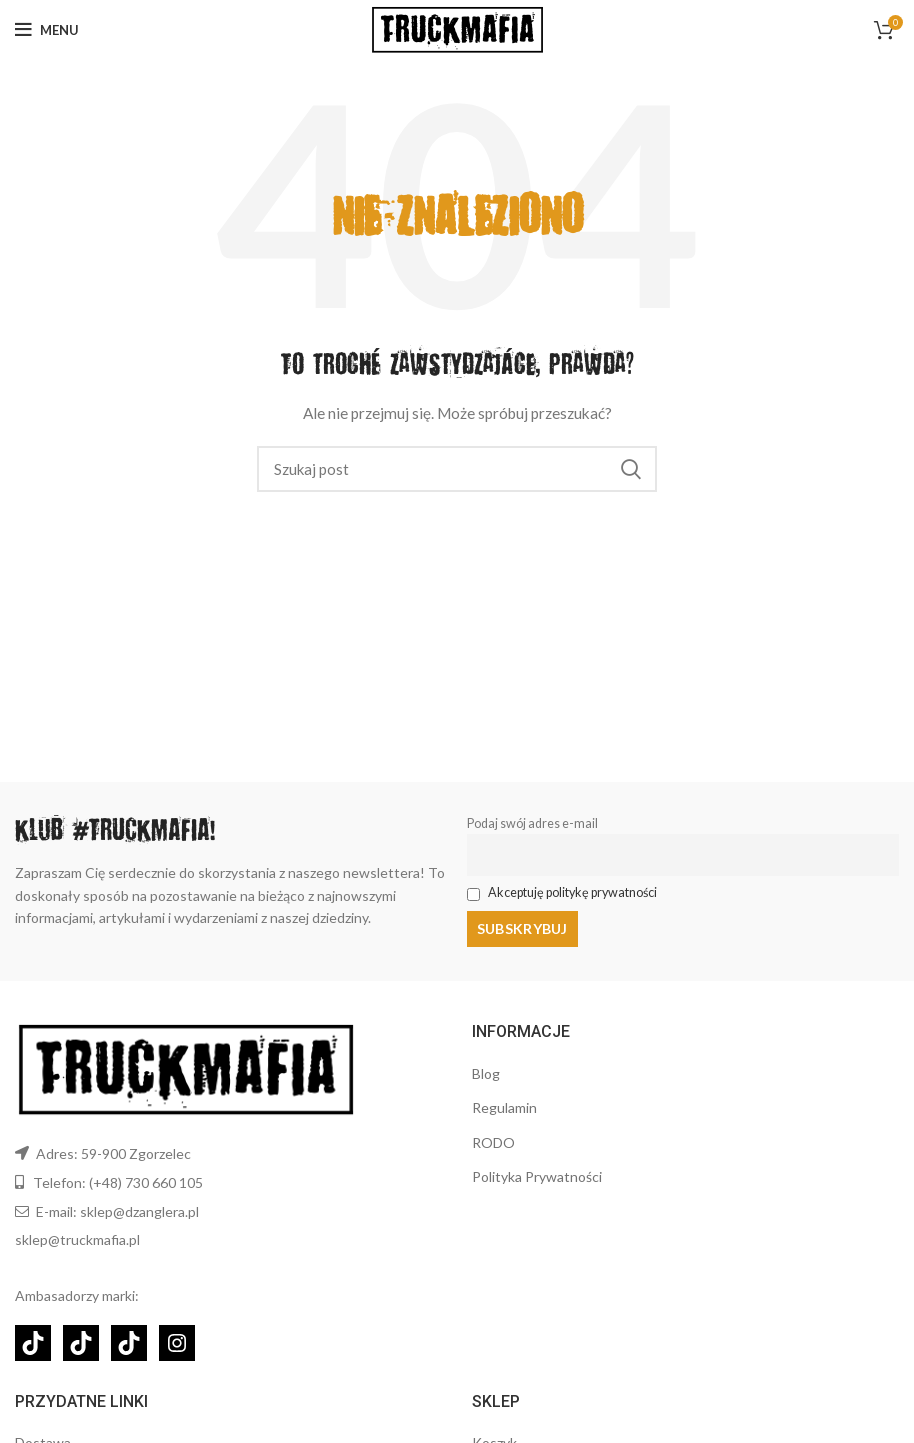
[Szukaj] (457, 469)
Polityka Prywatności (537, 1176)
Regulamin (504, 1107)
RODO (493, 1142)
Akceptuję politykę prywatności (572, 892)
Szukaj (630, 469)
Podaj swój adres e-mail (532, 823)
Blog (486, 1073)
